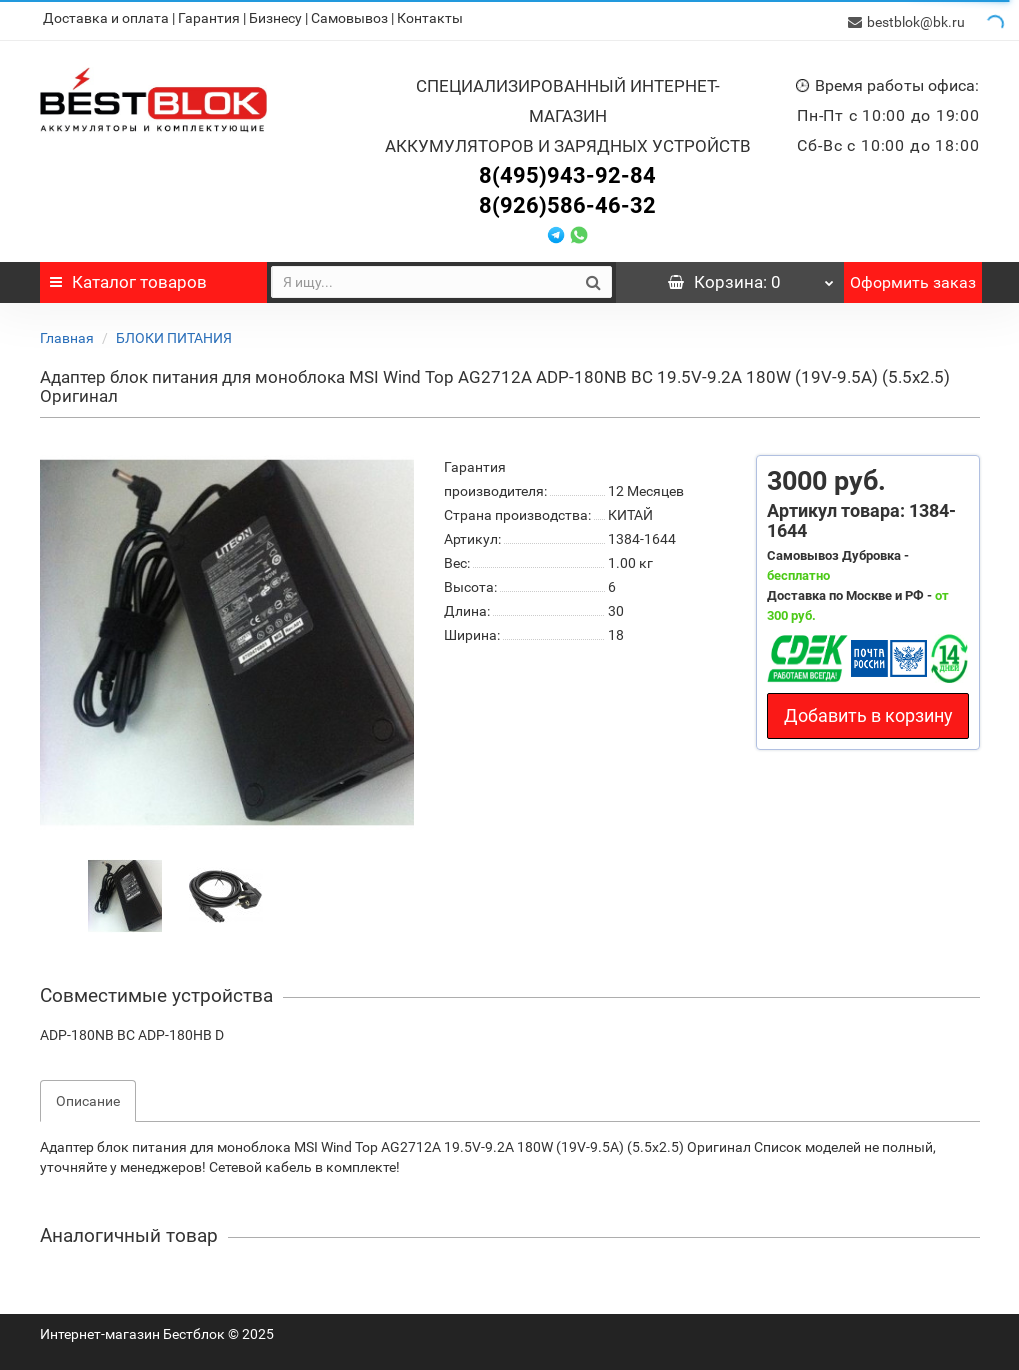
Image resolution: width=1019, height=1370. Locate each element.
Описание (88, 1097)
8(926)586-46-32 (567, 201)
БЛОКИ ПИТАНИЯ (174, 334)
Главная (67, 334)
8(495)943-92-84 (567, 171)
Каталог (128, 278)
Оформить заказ (913, 278)
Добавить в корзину (868, 711)
